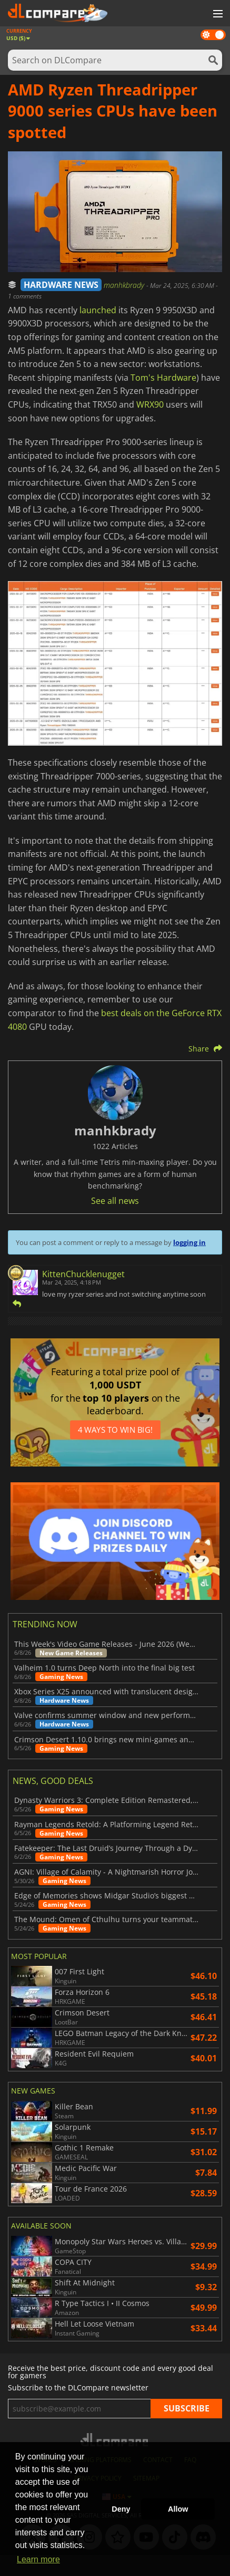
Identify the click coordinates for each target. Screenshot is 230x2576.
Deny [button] (121, 2509)
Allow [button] (178, 2509)
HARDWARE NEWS (61, 285)
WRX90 (150, 404)
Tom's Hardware (163, 377)
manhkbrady (125, 285)
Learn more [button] (38, 2559)
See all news (115, 1201)
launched (97, 310)
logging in (189, 1242)
